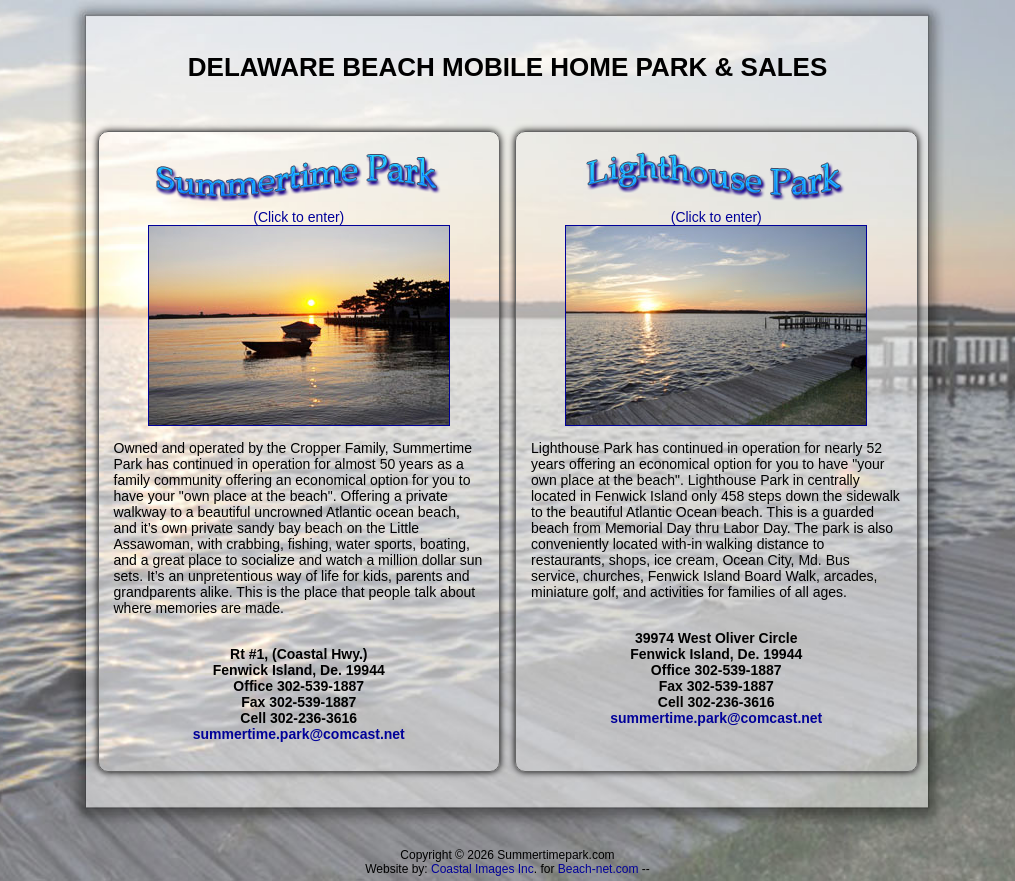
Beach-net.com (598, 869)
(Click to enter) (299, 210)
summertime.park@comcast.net (299, 734)
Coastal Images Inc (482, 869)
